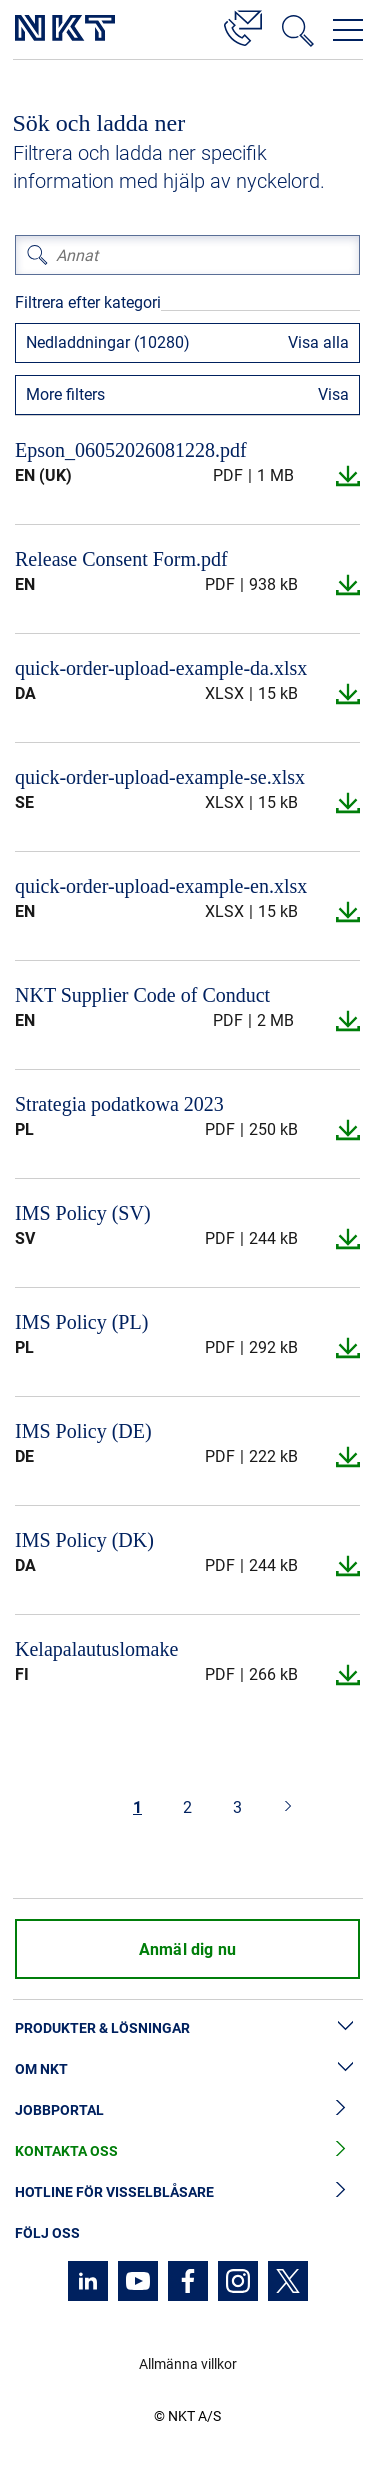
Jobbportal (187, 2110)
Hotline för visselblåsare (187, 2192)
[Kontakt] (243, 25)
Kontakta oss (187, 2151)
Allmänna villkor (188, 2364)
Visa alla (318, 342)
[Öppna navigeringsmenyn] (348, 30)
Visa (333, 394)
